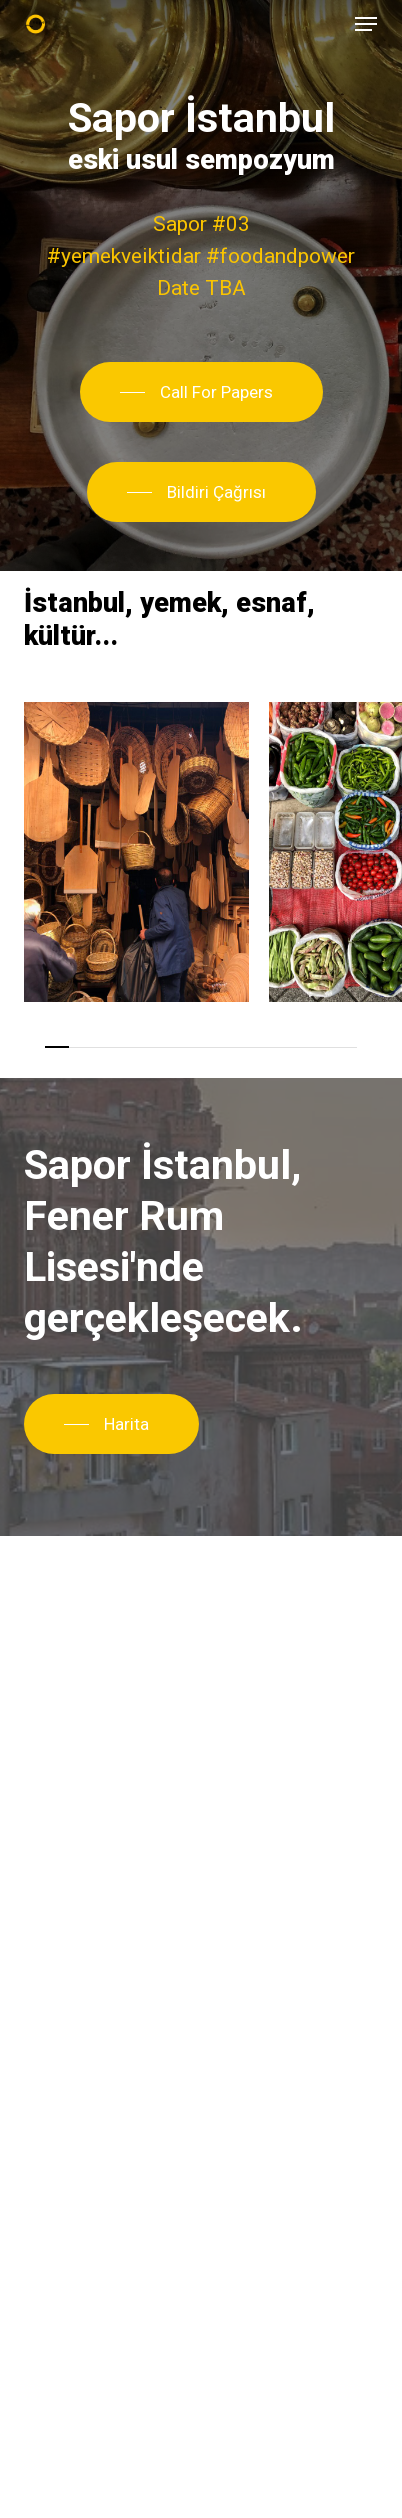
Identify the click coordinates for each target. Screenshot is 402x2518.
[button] (366, 24)
